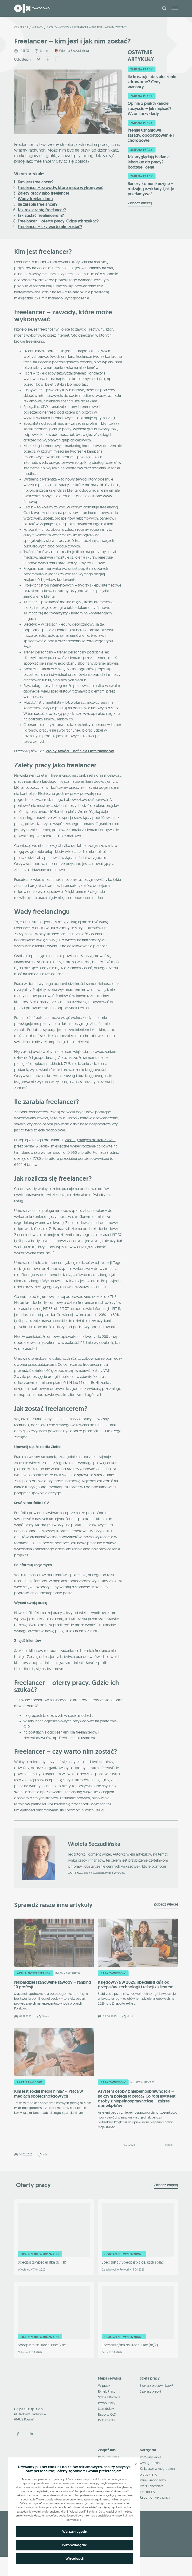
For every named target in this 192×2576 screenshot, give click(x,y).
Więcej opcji (74, 2558)
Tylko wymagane (74, 2545)
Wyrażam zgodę (74, 2532)
